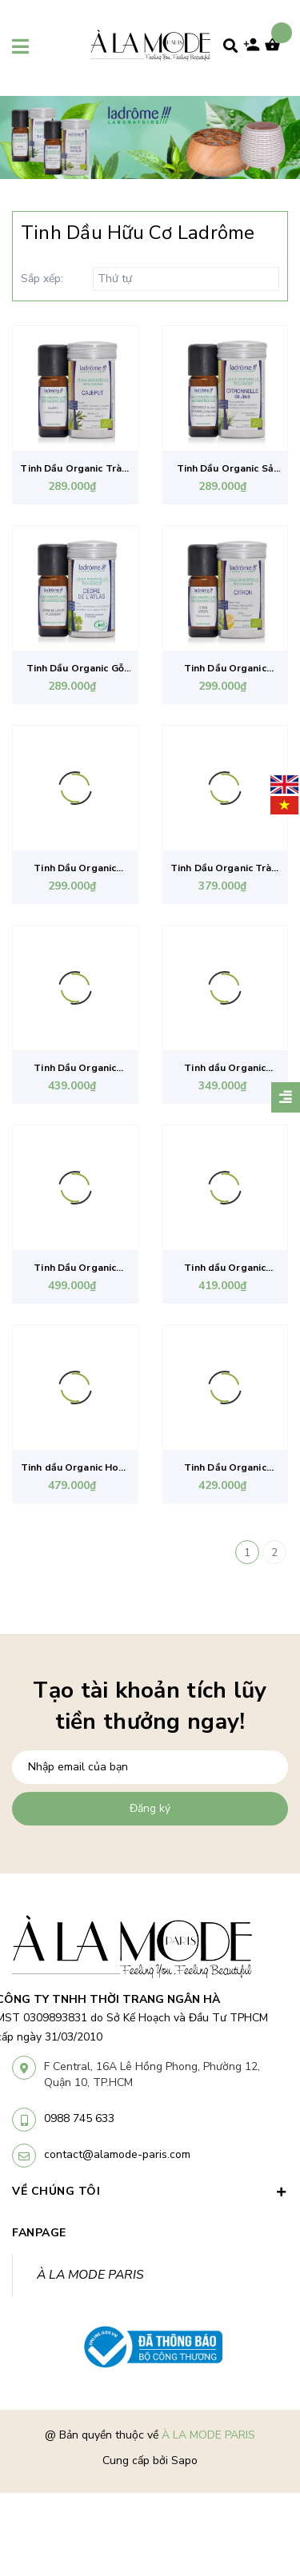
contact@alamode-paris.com (117, 2154)
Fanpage (39, 2232)
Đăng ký (150, 1808)
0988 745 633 (79, 2118)
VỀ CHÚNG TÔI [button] (150, 2191)
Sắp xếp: (42, 278)
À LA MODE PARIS (90, 2274)
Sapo (184, 2460)
